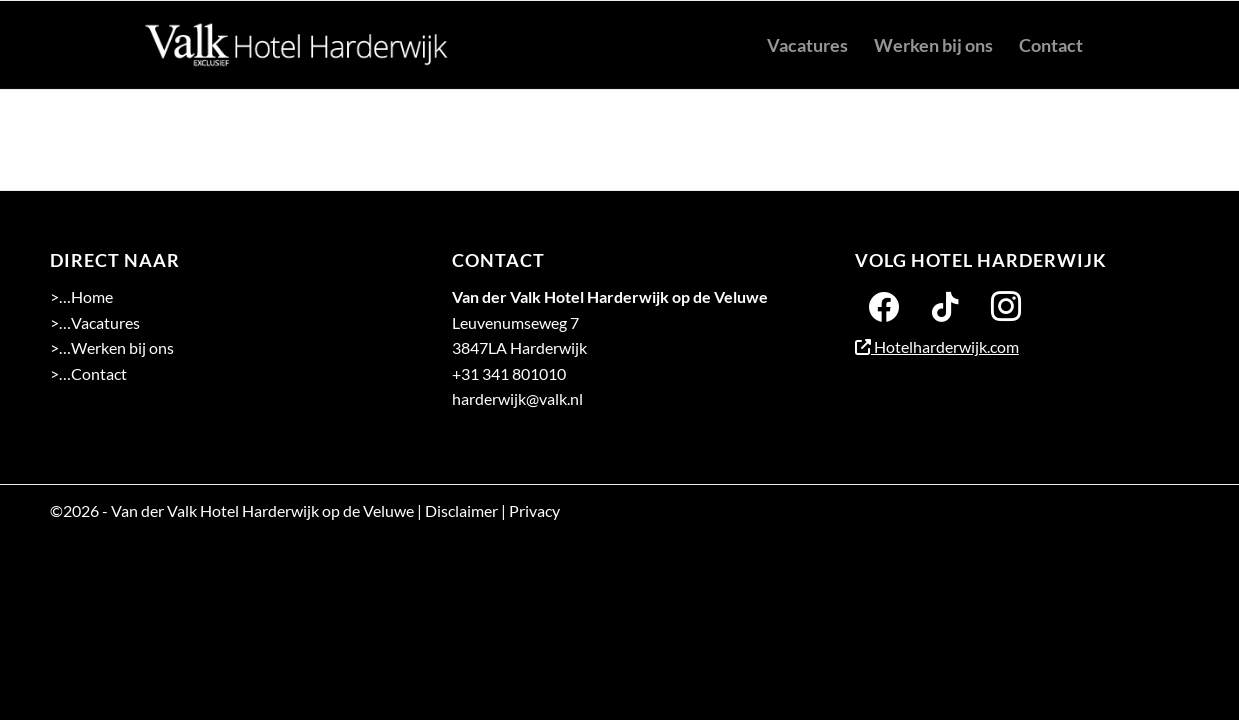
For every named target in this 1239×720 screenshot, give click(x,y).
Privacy (534, 510)
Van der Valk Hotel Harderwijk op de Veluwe (262, 510)
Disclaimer (461, 510)
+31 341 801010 (509, 373)
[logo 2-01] (296, 45)
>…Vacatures (95, 322)
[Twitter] (945, 304)
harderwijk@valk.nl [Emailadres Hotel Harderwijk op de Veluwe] (517, 398)
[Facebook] (884, 304)
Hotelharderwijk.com (937, 346)
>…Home (81, 296)
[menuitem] (807, 45)
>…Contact (88, 373)
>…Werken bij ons (112, 347)
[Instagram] (1006, 304)
